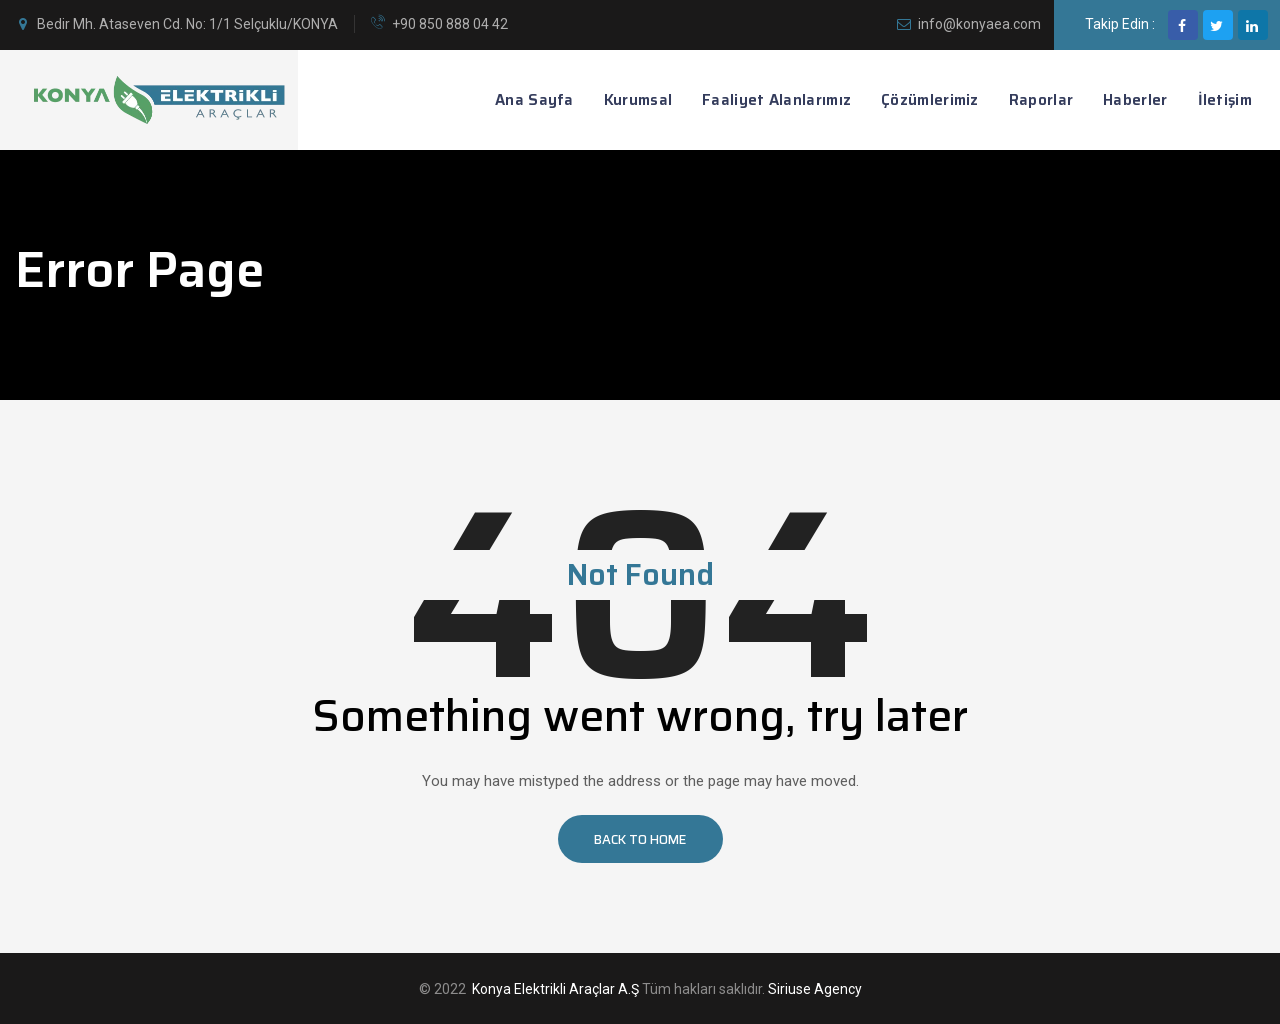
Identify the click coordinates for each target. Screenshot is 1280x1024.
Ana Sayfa (534, 100)
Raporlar (1041, 100)
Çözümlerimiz (930, 100)
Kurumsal (638, 100)
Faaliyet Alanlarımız (776, 100)
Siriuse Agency (815, 989)
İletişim (1225, 100)
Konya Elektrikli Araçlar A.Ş (555, 989)
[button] (640, 839)
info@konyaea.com (979, 24)
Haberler (1135, 100)
